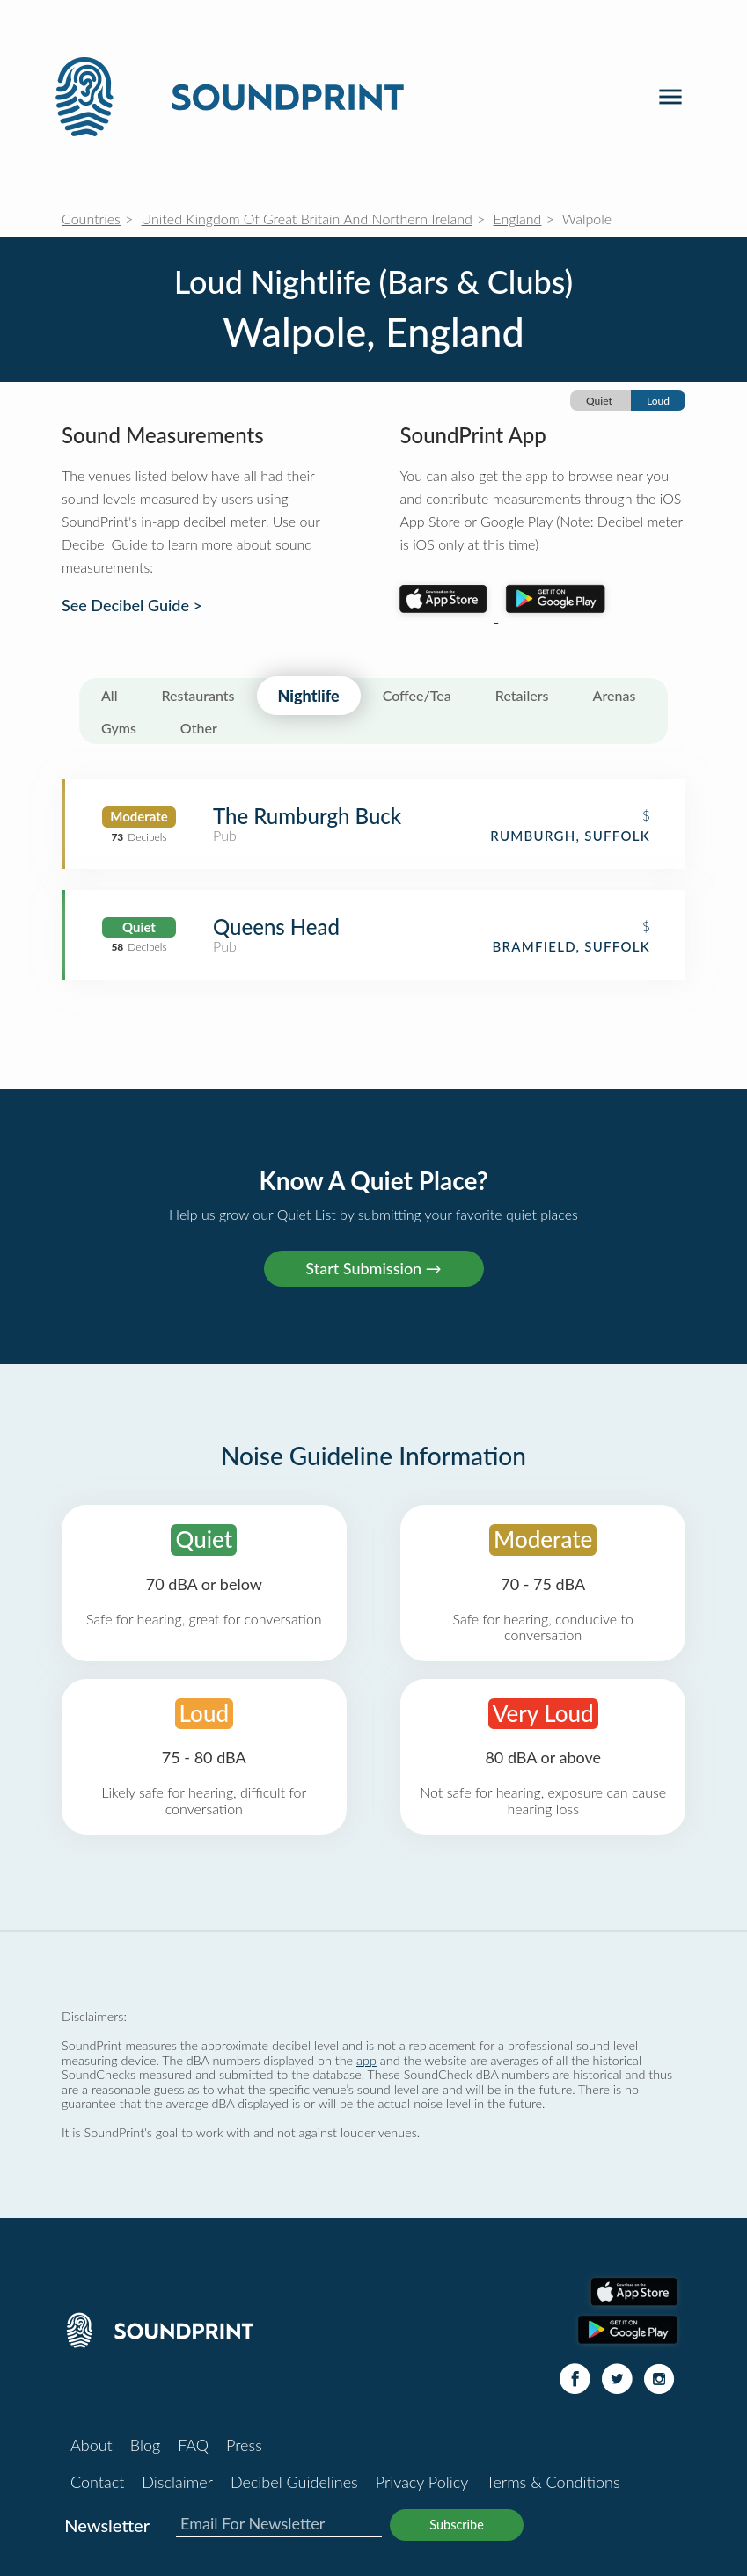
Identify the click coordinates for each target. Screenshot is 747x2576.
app (366, 2060)
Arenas (614, 695)
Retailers (522, 695)
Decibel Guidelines (294, 2482)
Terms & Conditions (552, 2482)
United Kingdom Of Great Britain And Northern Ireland (307, 218)
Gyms (118, 727)
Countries (91, 218)
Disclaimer (177, 2482)
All (109, 695)
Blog (145, 2445)
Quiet (599, 400)
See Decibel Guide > (132, 605)
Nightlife (309, 695)
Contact (97, 2482)
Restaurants (198, 695)
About (91, 2445)
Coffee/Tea (417, 695)
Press (244, 2445)
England (518, 218)
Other (198, 727)
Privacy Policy (422, 2482)
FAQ (193, 2445)
